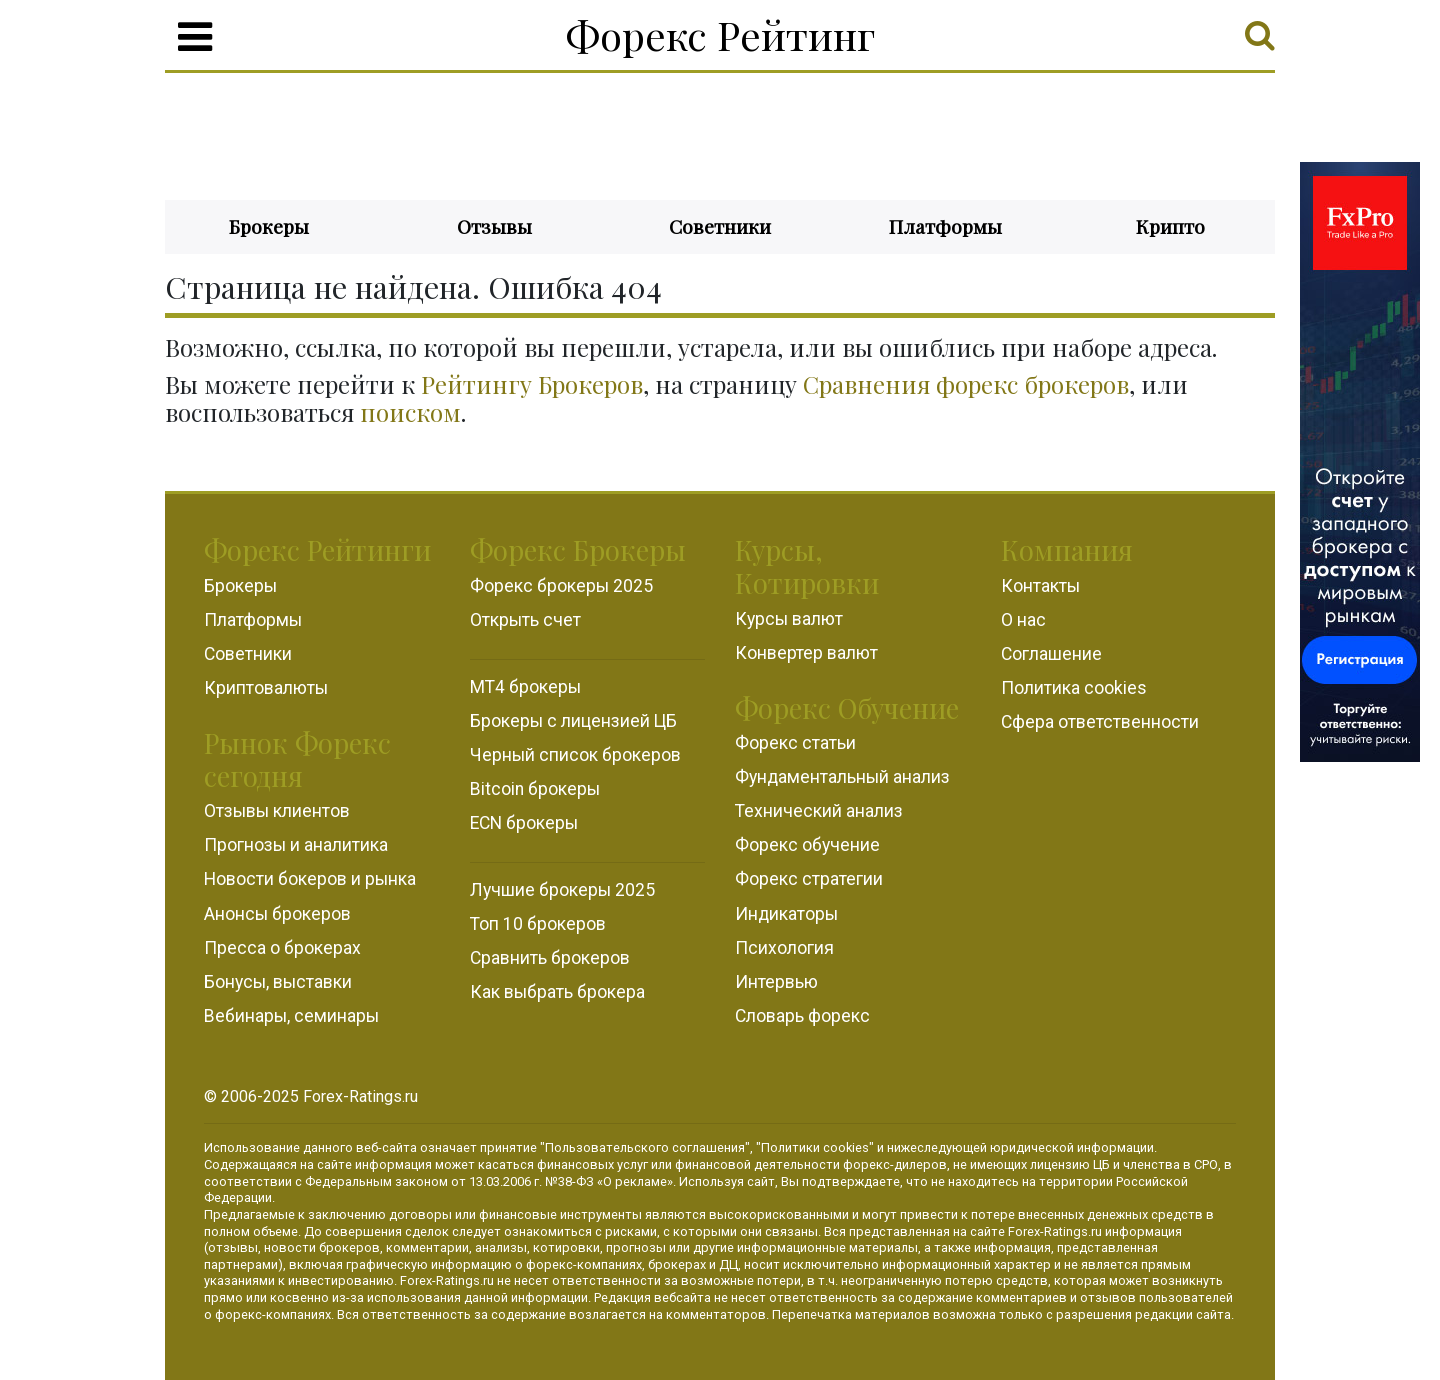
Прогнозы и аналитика (296, 845)
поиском (410, 412)
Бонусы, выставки (278, 982)
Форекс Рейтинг (720, 34)
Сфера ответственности (1100, 722)
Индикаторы (786, 914)
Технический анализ (819, 811)
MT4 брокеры (525, 687)
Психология (784, 948)
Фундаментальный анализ (842, 777)
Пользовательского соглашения (645, 1147)
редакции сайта (1183, 1314)
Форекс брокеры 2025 (561, 586)
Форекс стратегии (809, 879)
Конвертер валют (806, 653)
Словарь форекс (802, 1016)
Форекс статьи (795, 743)
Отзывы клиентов (277, 811)
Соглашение (1051, 654)
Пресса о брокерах (282, 948)
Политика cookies (1074, 688)
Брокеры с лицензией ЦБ (573, 721)
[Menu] (195, 37)
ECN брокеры (524, 823)
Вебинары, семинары (291, 1016)
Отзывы (494, 226)
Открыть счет (525, 620)
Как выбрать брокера (557, 992)
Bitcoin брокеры (535, 789)
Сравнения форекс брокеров (966, 384)
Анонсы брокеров (277, 914)
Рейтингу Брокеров (532, 384)
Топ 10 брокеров (538, 924)
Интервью (776, 982)
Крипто (1170, 226)
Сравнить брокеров (550, 958)
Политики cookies (815, 1147)
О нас (1023, 620)
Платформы (945, 226)
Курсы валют (789, 619)
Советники (720, 226)
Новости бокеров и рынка (310, 879)
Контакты (1040, 586)
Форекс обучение (807, 845)
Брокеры (269, 226)
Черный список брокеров (575, 755)
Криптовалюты (266, 688)
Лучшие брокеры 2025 (562, 890)
